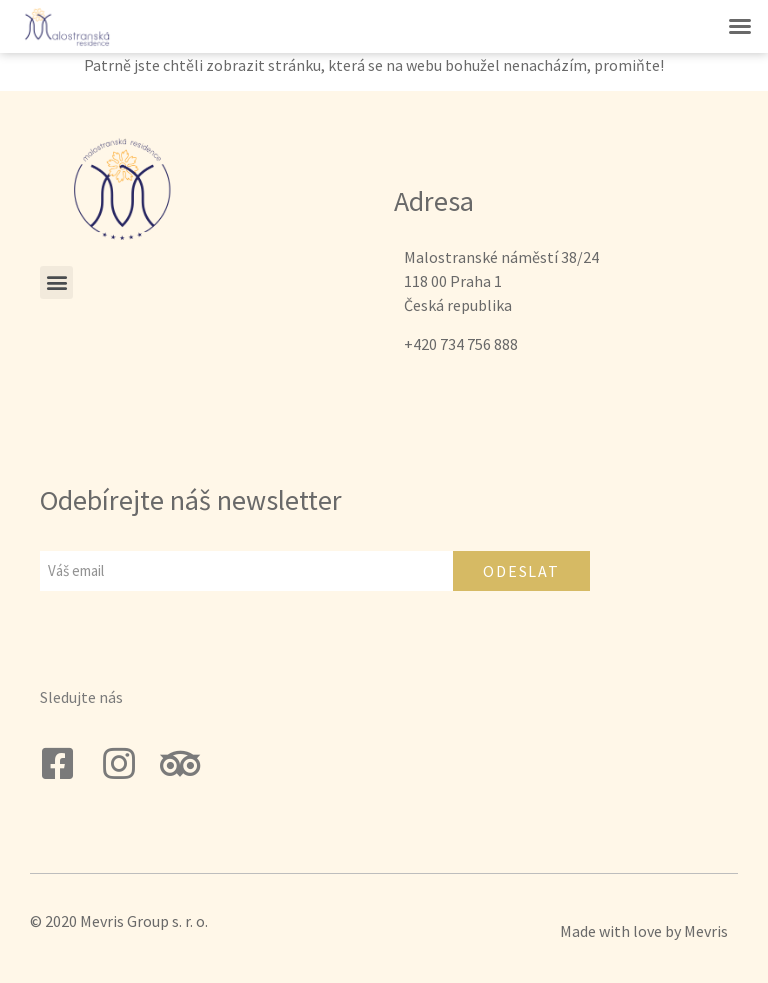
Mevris (706, 931)
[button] (740, 26)
